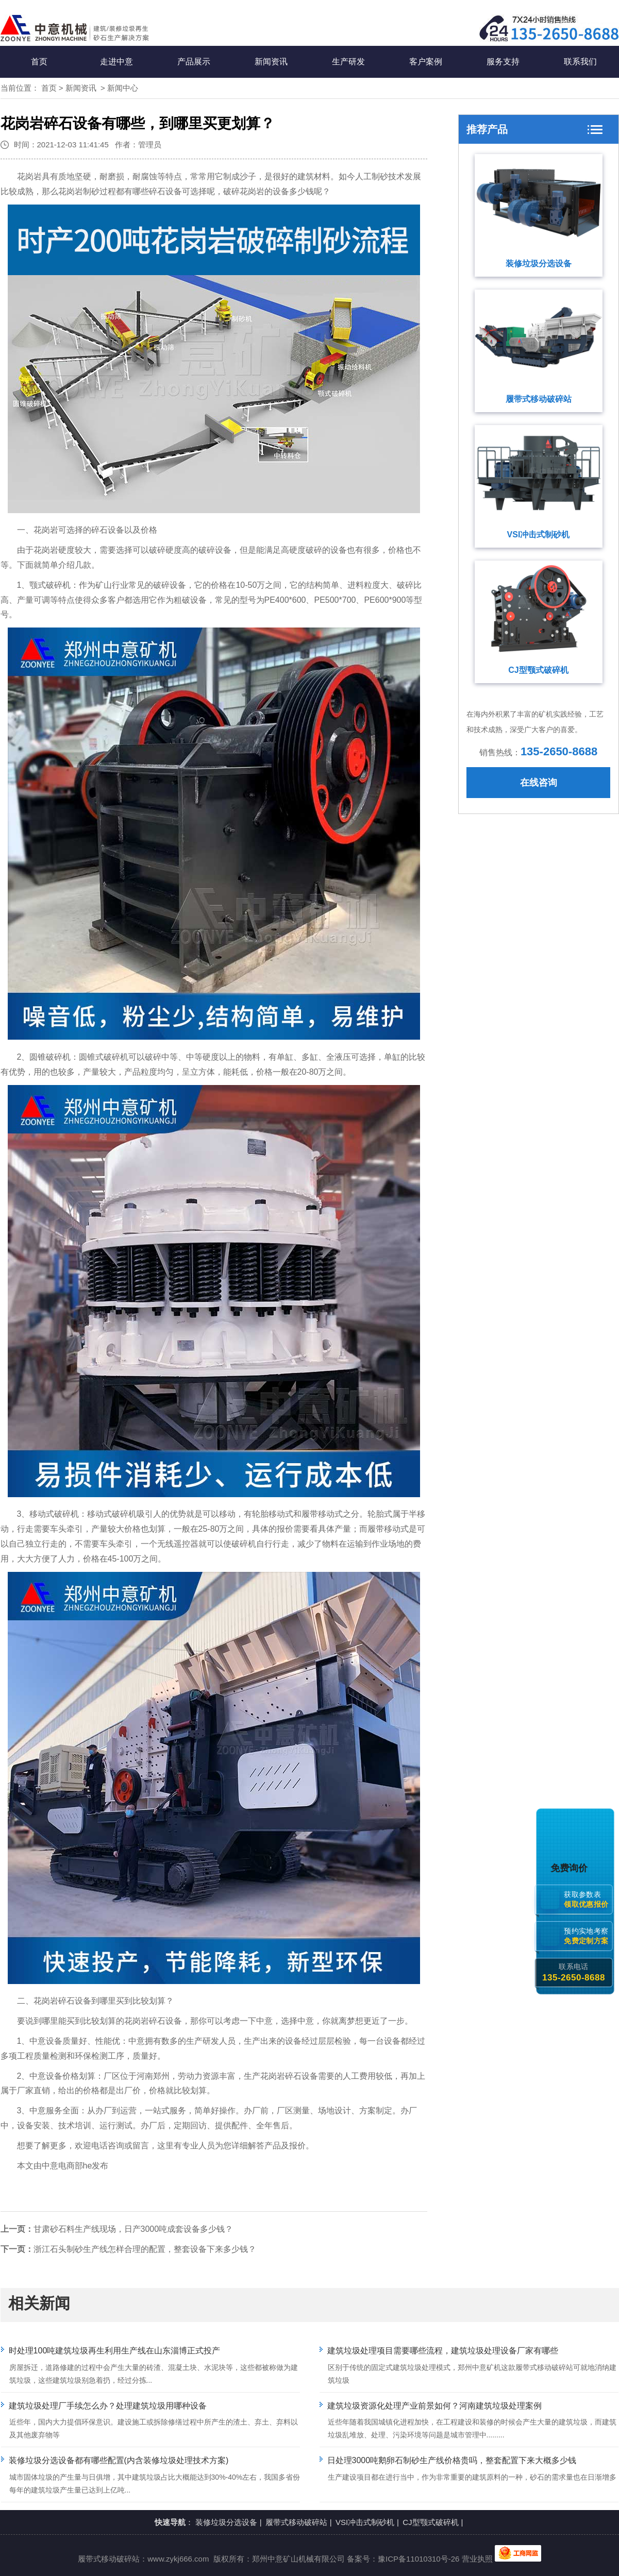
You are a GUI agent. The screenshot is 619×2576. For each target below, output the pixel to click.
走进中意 (116, 61)
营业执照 (477, 2558)
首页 (39, 61)
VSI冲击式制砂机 (538, 534)
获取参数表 (588, 1899)
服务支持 (503, 61)
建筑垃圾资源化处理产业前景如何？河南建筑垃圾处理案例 (434, 2405)
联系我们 (580, 61)
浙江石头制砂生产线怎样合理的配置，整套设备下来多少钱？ (145, 2249)
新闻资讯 (271, 61)
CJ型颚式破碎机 (538, 670)
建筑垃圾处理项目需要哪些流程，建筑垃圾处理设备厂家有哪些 (442, 2350)
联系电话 (573, 1972)
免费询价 (570, 1867)
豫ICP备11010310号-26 (418, 2558)
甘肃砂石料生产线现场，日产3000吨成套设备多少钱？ (133, 2229)
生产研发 (348, 61)
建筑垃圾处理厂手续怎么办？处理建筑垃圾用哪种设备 (108, 2405)
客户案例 (425, 61)
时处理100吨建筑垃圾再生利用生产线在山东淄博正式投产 (115, 2350)
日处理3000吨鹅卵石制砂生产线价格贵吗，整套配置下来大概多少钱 (452, 2460)
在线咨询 (538, 782)
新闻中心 (122, 87)
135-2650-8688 (559, 751)
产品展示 (193, 61)
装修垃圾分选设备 (539, 263)
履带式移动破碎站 (539, 399)
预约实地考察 (588, 1936)
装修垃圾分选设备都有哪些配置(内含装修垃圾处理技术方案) (119, 2460)
